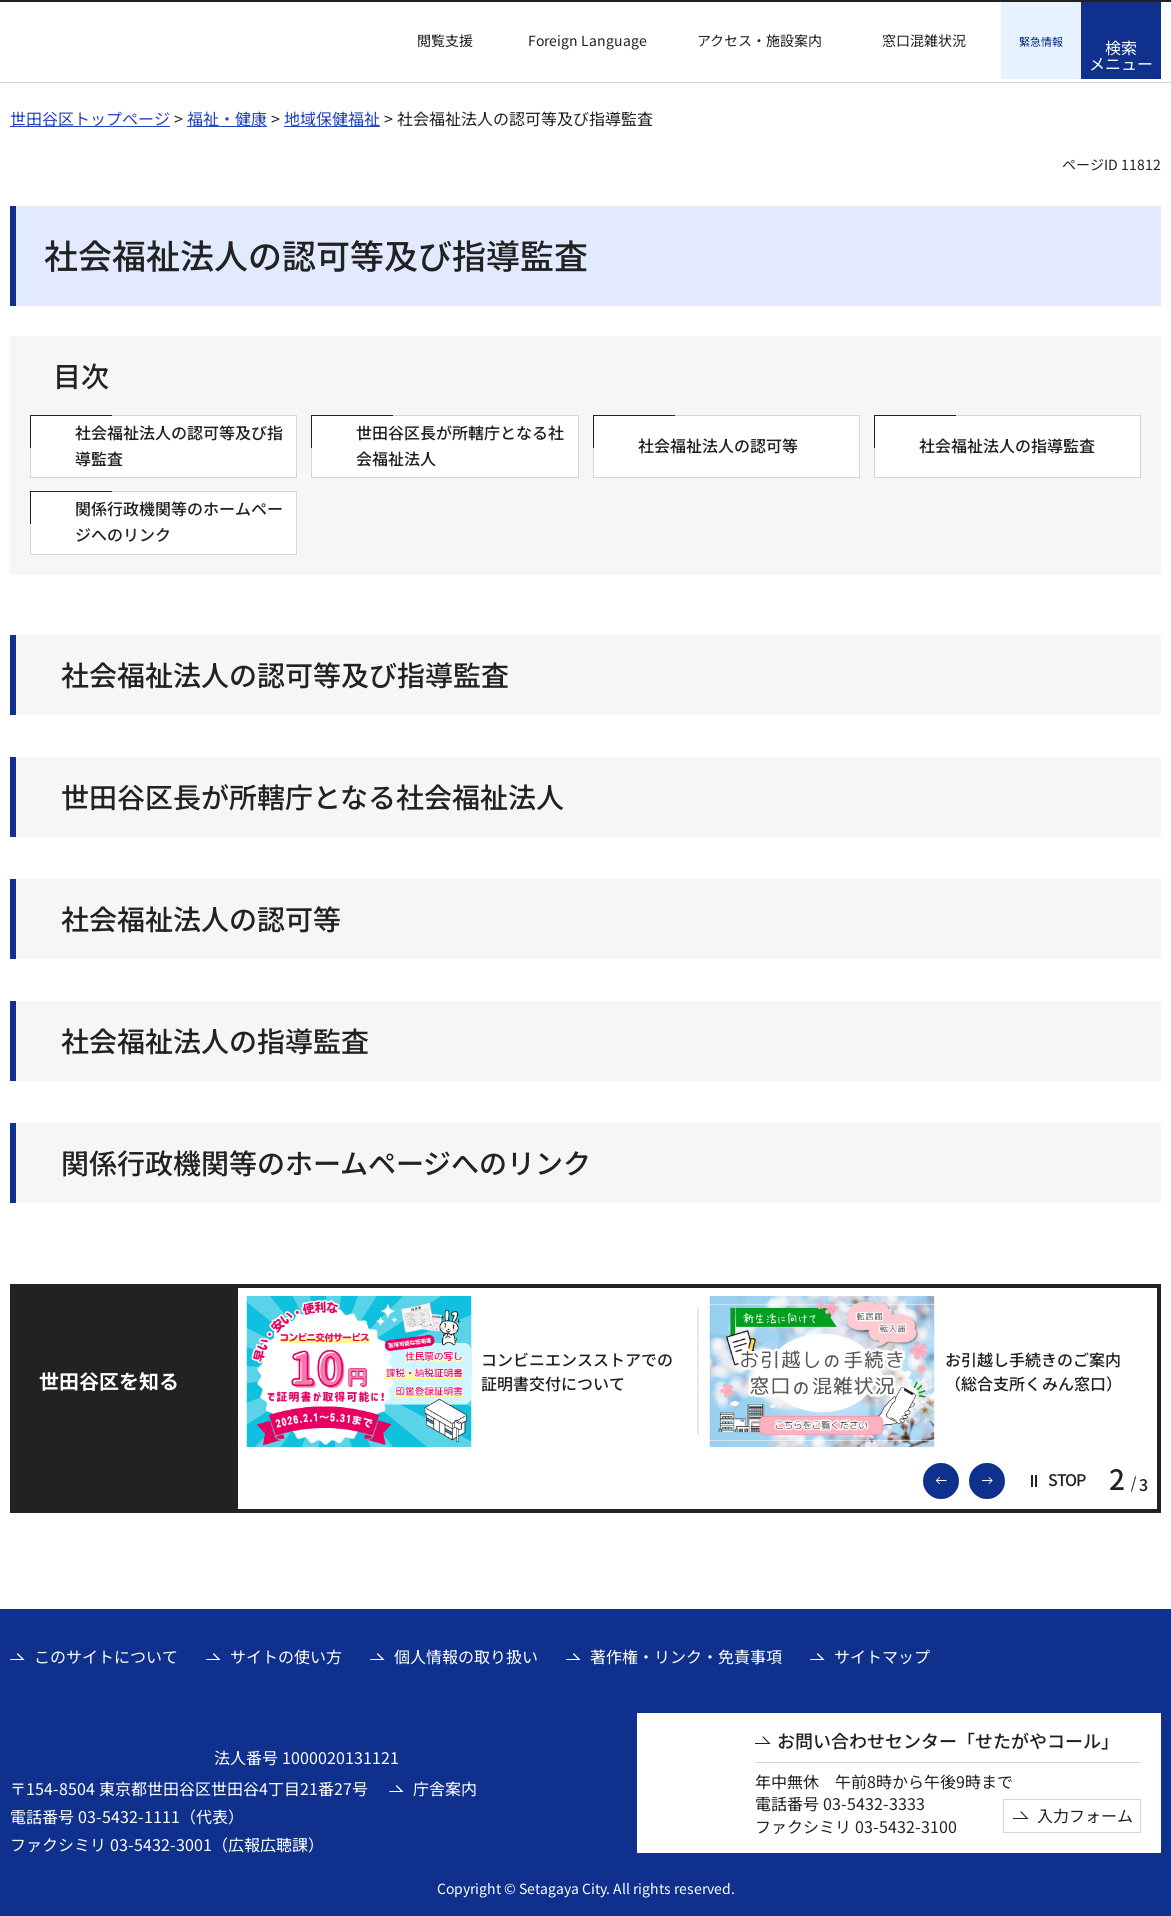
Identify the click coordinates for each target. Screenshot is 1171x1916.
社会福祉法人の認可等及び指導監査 (285, 671)
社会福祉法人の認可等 (201, 915)
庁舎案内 (445, 1785)
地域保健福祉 (332, 115)
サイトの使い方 (286, 1653)
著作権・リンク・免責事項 (686, 1653)
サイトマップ (882, 1653)
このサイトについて (106, 1653)
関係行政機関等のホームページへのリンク (326, 1159)
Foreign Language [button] (587, 40)
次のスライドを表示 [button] (1004, 1476)
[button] (433, 41)
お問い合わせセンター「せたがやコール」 (948, 1737)
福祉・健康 (227, 115)
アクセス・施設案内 (759, 40)
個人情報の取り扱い (466, 1653)
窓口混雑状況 (924, 40)
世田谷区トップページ (90, 115)
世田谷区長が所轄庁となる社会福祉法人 (312, 793)
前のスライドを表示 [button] (958, 1476)
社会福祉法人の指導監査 (215, 1037)
